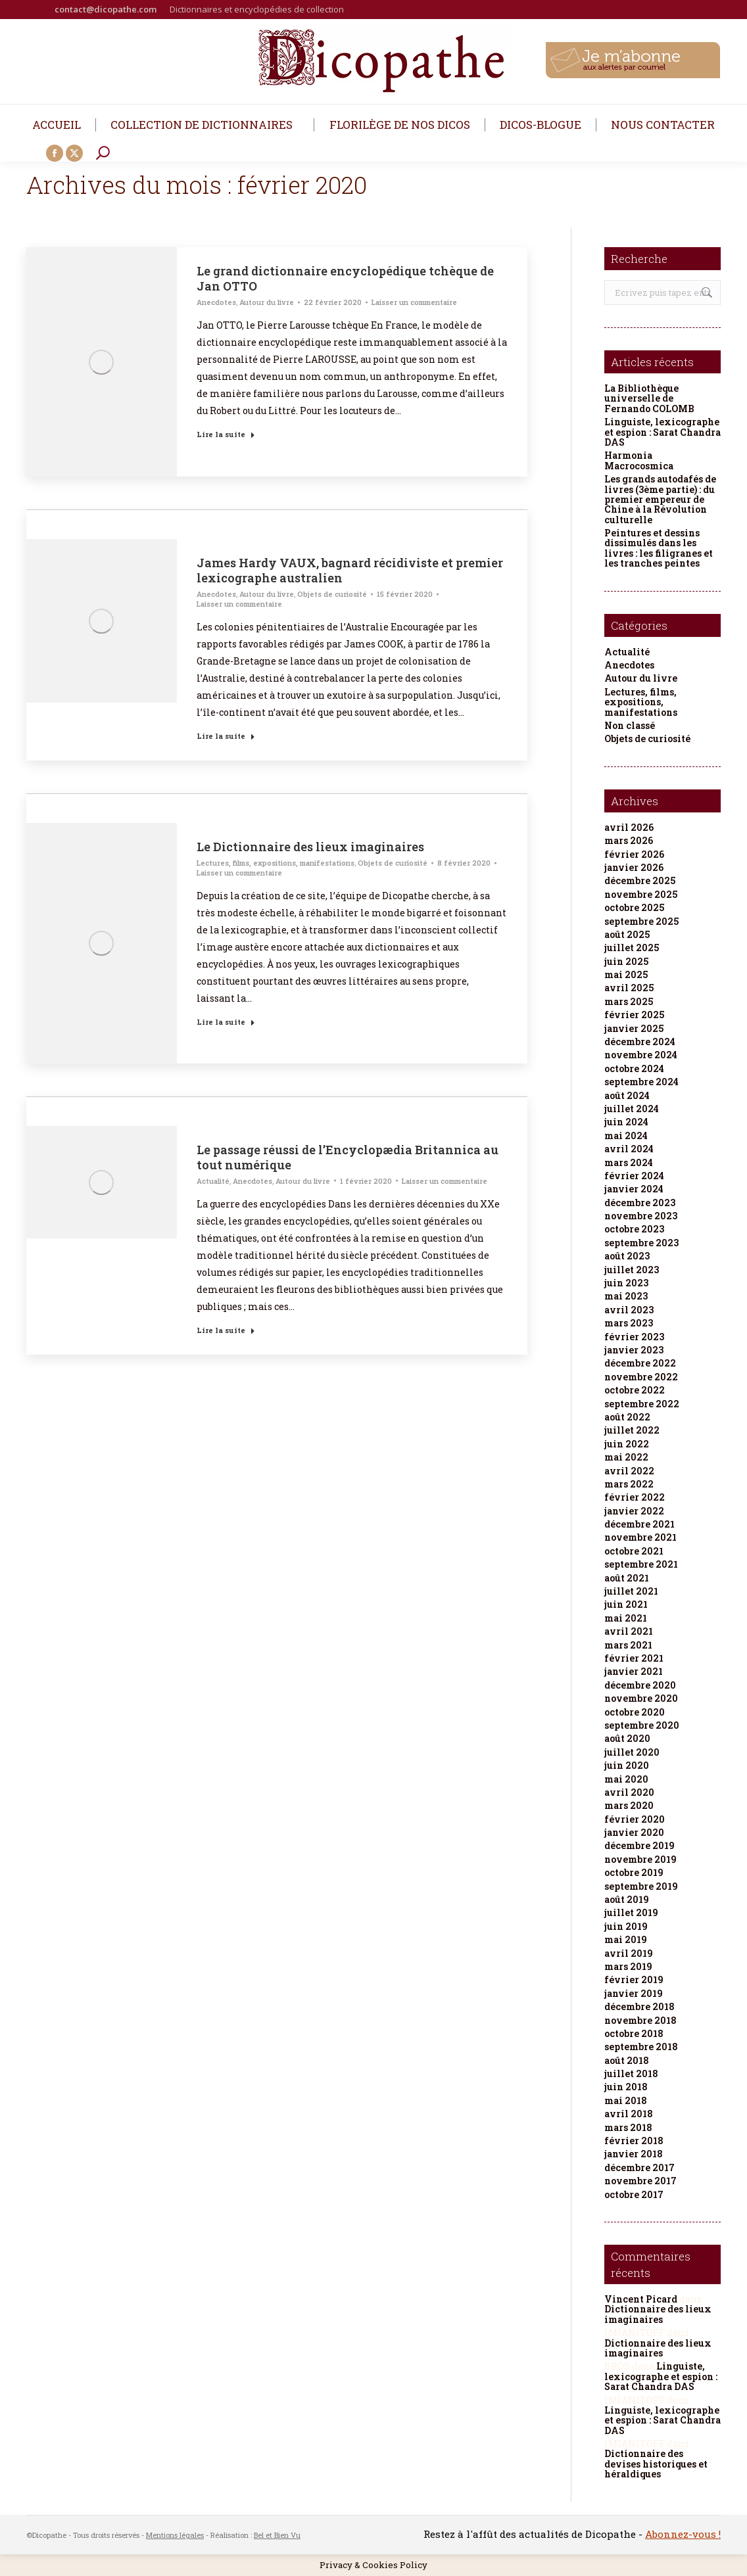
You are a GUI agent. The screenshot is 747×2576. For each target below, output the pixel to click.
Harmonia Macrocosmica (638, 460)
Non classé (629, 725)
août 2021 (626, 1578)
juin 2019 (626, 1926)
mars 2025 (628, 1001)
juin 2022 (626, 1444)
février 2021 (633, 1658)
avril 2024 (629, 1149)
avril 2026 (629, 827)
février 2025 (634, 1014)
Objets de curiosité (332, 594)
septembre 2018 (641, 2046)
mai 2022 (626, 1457)
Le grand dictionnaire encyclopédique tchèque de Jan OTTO (345, 278)
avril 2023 (629, 1310)
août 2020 (627, 1738)
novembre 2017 (640, 2181)
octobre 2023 (634, 1229)
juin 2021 (626, 1604)
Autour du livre (266, 302)
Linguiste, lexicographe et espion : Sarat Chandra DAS (662, 432)
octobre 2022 (634, 1390)
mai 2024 (626, 1135)
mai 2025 (626, 974)
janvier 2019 (633, 1993)
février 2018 (633, 2140)
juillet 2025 (631, 947)
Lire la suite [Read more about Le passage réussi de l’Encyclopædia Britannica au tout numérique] (226, 1330)
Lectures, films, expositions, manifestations (275, 863)
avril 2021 (628, 1631)
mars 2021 (628, 1645)
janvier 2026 (633, 867)
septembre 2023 (641, 1243)
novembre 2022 (641, 1377)
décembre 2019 (639, 1845)
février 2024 (634, 1176)
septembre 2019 (641, 1886)
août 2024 (627, 1095)
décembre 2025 (639, 880)
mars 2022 (629, 1484)
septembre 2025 (641, 921)
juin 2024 (626, 1122)
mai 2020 (626, 1779)
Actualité (213, 1181)
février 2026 (634, 854)
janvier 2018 (633, 2154)
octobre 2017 (633, 2194)
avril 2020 (629, 1792)
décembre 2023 (639, 1202)
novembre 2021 (640, 1537)
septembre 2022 (641, 1404)
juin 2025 (626, 961)
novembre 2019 (640, 1859)
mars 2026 (628, 840)
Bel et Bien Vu (277, 2535)
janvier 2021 (633, 1671)
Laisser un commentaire (414, 302)
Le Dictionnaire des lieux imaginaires (310, 847)
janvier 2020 (634, 1832)
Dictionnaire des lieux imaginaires (657, 2314)
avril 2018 (628, 2114)
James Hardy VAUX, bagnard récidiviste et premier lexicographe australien (350, 570)
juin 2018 (626, 2087)
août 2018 (626, 2060)
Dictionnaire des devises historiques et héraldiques (656, 2463)
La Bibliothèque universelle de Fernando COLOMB (649, 398)
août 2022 (627, 1417)
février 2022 (634, 1497)
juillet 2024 (631, 1108)
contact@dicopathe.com (106, 9)
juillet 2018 (631, 2073)
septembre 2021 (641, 1564)
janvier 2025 (633, 1028)
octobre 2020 (634, 1712)
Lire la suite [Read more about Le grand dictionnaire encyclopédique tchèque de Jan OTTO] (226, 434)
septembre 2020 (641, 1725)
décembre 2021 (639, 1524)
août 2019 (626, 1899)
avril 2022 (629, 1471)
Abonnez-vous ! (683, 2534)
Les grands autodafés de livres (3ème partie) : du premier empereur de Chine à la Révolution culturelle (660, 499)
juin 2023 (626, 1283)
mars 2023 (628, 1323)
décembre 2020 (640, 1685)
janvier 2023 (633, 1350)
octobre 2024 (634, 1068)
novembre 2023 (640, 1216)
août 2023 (627, 1256)
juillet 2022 (632, 1430)
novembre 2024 (640, 1055)
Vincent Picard (640, 2299)
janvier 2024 (633, 1189)
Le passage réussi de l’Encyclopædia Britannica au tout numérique (347, 1157)
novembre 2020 (641, 1698)
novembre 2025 (640, 894)
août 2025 (627, 934)
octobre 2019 (633, 1872)
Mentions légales (175, 2535)
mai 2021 (625, 1618)
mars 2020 (629, 1805)
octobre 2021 (633, 1551)
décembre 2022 (640, 1363)
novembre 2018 (640, 2020)
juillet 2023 (631, 1270)
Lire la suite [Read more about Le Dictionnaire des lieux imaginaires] (226, 1022)
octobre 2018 (633, 2033)
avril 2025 (629, 988)
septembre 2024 (641, 1082)
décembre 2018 (639, 2006)
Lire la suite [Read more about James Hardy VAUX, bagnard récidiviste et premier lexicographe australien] (226, 736)
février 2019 (633, 1979)
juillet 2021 (631, 1591)
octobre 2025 (634, 907)
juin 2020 (626, 1765)
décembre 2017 (639, 2167)
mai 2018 (625, 2100)
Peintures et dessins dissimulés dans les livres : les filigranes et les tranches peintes (658, 548)
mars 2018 (628, 2127)
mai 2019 (625, 1939)
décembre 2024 (639, 1041)
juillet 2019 (631, 1912)
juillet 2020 (632, 1752)
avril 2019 (628, 1953)
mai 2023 (626, 1296)
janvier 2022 (634, 1511)
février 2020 (634, 1819)
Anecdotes (216, 302)
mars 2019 (628, 1966)
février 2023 (634, 1337)
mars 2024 (628, 1162)
